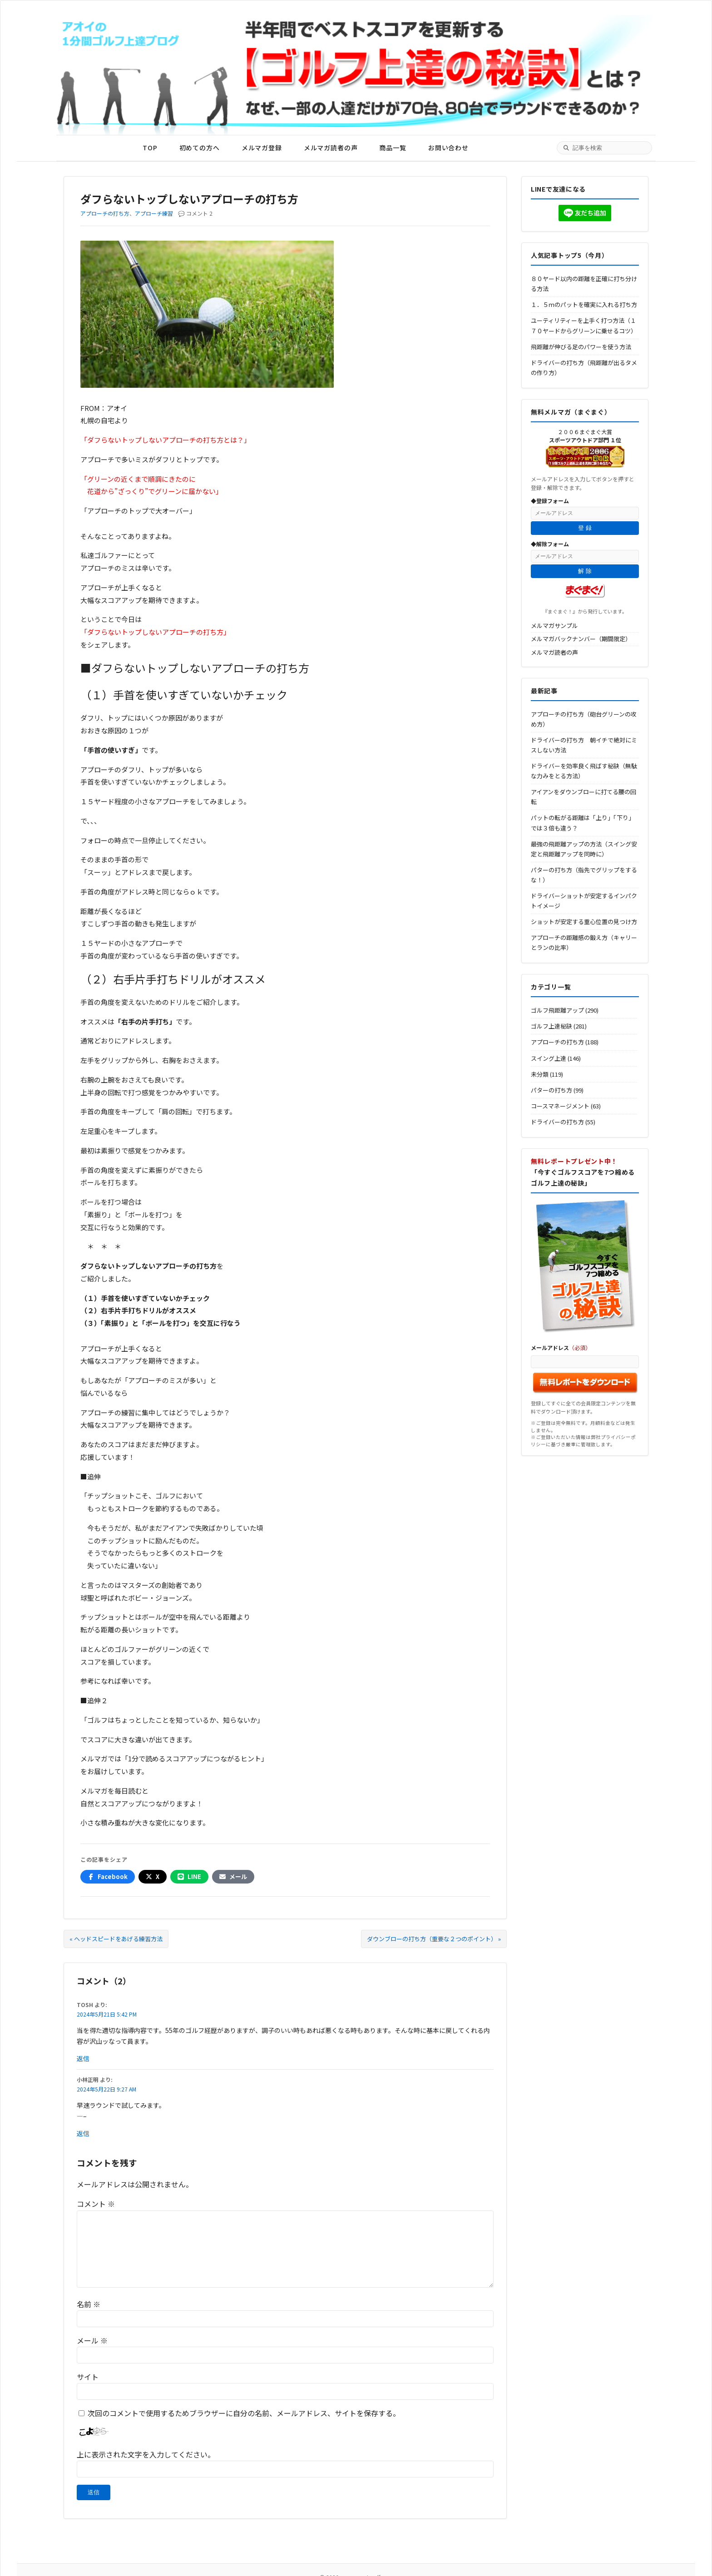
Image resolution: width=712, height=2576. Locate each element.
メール (92, 2340)
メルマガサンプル (554, 625)
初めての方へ (199, 147)
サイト (88, 2376)
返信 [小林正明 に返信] (83, 2133)
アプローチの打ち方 (104, 213)
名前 (88, 2304)
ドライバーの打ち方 (557, 1121)
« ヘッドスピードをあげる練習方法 (116, 1938)
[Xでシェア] (152, 1877)
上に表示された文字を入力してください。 (146, 2454)
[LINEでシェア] (189, 1877)
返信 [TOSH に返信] (83, 2058)
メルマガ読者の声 (331, 147)
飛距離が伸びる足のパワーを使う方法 (581, 346)
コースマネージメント (560, 1106)
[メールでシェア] (233, 1877)
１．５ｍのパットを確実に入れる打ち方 (584, 304)
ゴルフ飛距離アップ (557, 1010)
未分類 (540, 1074)
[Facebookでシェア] (107, 1877)
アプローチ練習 (154, 213)
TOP (150, 147)
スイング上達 (548, 1058)
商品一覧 (392, 147)
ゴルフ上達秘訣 (551, 1026)
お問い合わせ (448, 147)
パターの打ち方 (551, 1090)
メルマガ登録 (262, 147)
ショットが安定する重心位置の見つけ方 (584, 921)
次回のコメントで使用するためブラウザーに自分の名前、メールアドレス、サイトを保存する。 (244, 2413)
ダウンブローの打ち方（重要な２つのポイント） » (434, 1938)
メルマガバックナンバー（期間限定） (581, 638)
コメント (96, 2203)
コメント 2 (199, 213)
